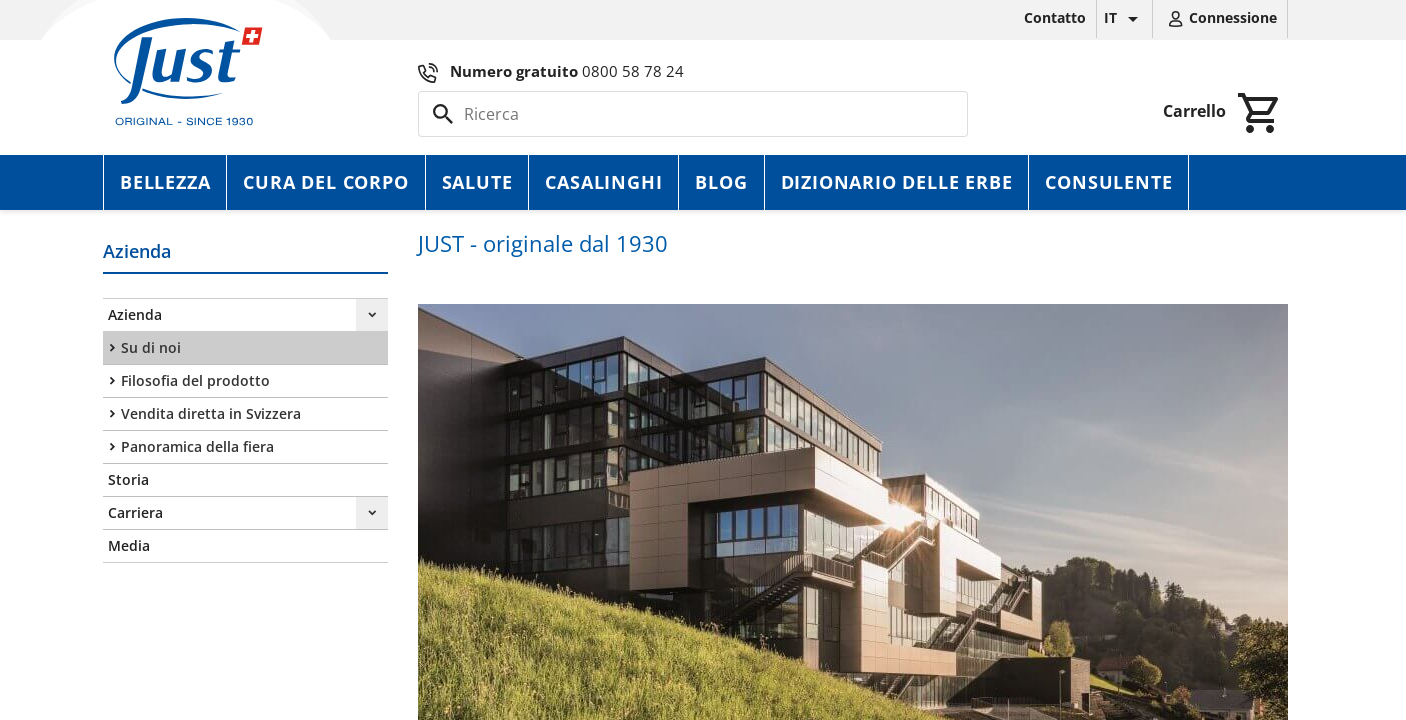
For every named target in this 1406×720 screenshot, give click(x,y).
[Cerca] (693, 114)
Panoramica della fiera (197, 446)
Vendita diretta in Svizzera (211, 413)
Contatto (1055, 17)
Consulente (1108, 182)
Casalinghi (603, 182)
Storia (128, 479)
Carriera (135, 512)
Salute (477, 182)
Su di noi (151, 347)
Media (129, 545)
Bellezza (165, 182)
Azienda (135, 314)
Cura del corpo (325, 182)
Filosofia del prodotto (195, 380)
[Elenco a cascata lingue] (1124, 19)
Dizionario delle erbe (897, 182)
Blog (721, 182)
